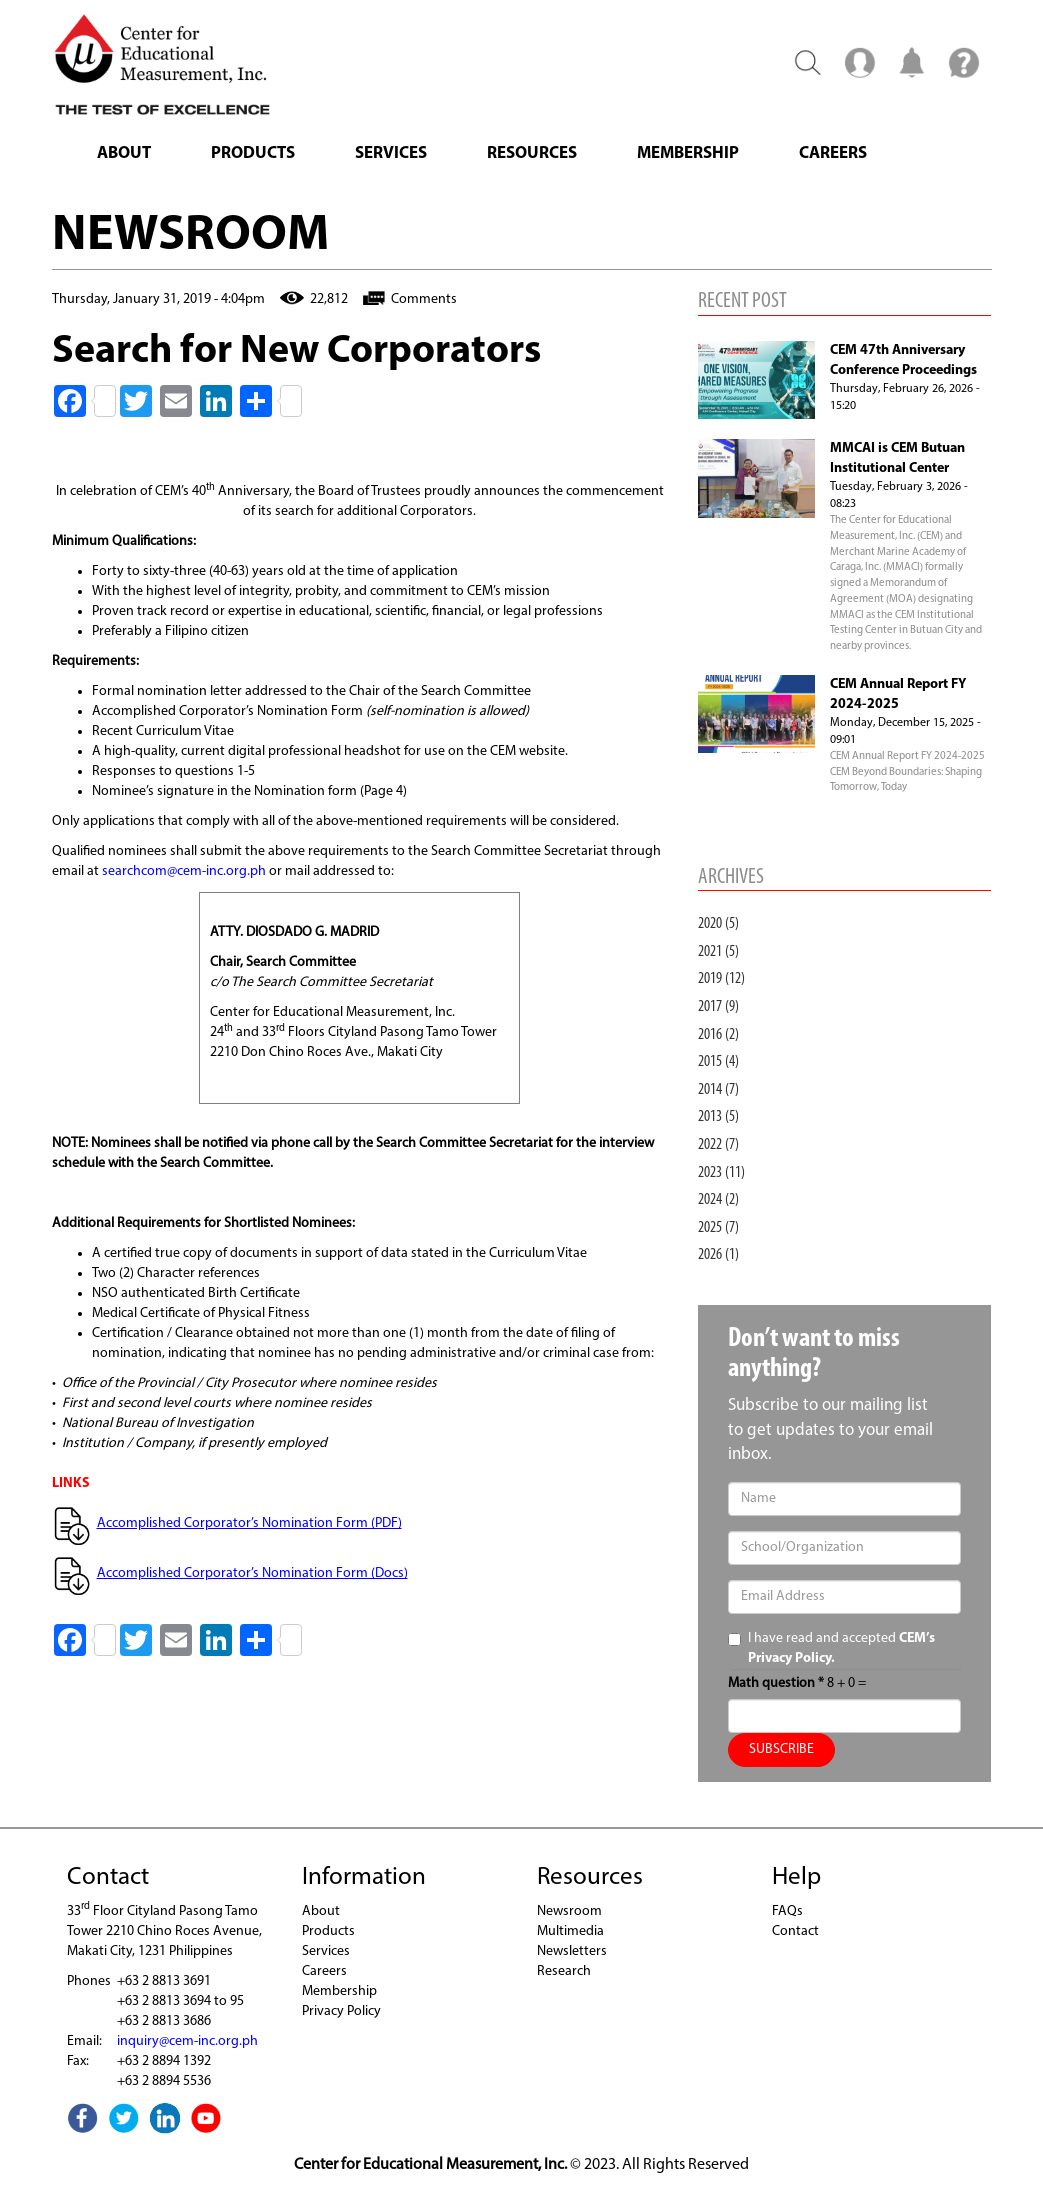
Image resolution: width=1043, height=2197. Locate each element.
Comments (424, 299)
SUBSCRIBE (781, 1749)
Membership (688, 153)
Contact (795, 1931)
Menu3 (964, 62)
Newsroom (569, 1911)
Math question (776, 1683)
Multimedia (570, 1931)
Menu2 (860, 62)
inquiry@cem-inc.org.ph (187, 2041)
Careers (833, 153)
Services (391, 153)
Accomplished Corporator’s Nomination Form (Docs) (252, 1573)
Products (253, 153)
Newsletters (572, 1951)
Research (564, 1971)
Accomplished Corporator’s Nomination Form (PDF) (249, 1523)
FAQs (787, 1911)
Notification (912, 62)
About (124, 153)
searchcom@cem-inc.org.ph (184, 871)
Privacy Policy (341, 2011)
